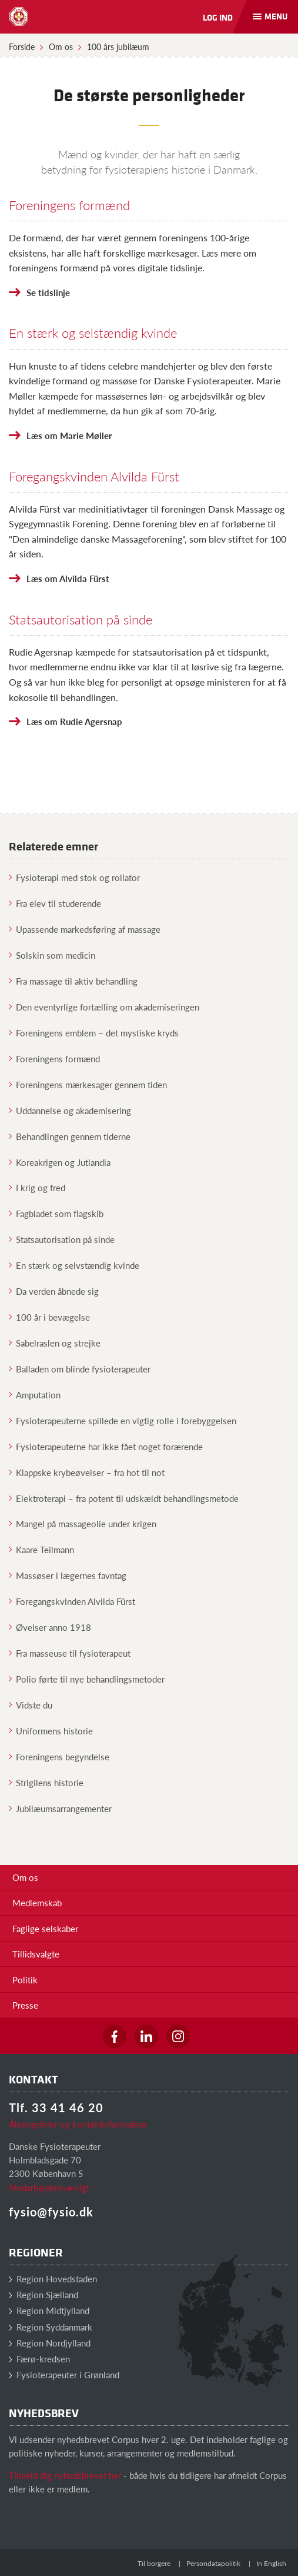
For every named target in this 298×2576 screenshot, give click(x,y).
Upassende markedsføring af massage (84, 929)
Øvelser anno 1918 (50, 1627)
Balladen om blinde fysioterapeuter (79, 1368)
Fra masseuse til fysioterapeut (69, 1653)
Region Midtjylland (49, 2310)
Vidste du (30, 1705)
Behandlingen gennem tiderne (69, 1136)
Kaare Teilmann (41, 1549)
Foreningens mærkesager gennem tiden (88, 1084)
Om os (61, 46)
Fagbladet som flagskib (56, 1213)
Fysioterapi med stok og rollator (74, 877)
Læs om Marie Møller (69, 435)
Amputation (35, 1394)
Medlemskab (37, 1902)
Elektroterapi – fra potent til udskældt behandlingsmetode (124, 1498)
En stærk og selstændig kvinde (93, 332)
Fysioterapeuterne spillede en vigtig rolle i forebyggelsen (122, 1420)
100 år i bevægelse (49, 1317)
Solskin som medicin (52, 955)
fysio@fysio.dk (51, 2211)
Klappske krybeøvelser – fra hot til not (87, 1472)
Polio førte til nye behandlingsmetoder (87, 1679)
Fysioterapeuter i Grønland (64, 2374)
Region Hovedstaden (53, 2278)
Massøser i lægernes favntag (67, 1575)
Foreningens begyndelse (59, 1756)
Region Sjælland (43, 2294)
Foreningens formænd (69, 204)
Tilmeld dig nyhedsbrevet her (65, 2475)
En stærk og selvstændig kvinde (74, 1265)
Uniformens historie (51, 1730)
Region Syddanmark (50, 2327)
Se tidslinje (48, 292)
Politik (25, 1979)
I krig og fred (37, 1187)
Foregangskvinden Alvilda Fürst (94, 476)
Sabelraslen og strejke (55, 1343)
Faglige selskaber (45, 1928)
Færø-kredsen (39, 2358)
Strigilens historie (46, 1782)
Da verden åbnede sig (54, 1291)
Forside (22, 46)
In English (271, 2563)
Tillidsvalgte (35, 1953)
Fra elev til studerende (55, 903)
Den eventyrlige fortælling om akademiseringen (104, 1007)
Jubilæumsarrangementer (60, 1808)
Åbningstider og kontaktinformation (77, 2124)
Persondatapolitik (213, 2563)
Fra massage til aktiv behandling (73, 981)
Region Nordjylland (50, 2342)
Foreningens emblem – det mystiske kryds (94, 1032)
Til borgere (154, 2563)
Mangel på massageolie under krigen (82, 1523)
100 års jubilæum (118, 46)
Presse (25, 2005)
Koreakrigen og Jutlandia (60, 1162)
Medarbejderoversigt (49, 2187)
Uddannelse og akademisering (70, 1110)
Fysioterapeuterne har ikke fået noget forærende (106, 1446)
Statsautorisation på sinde (80, 619)
